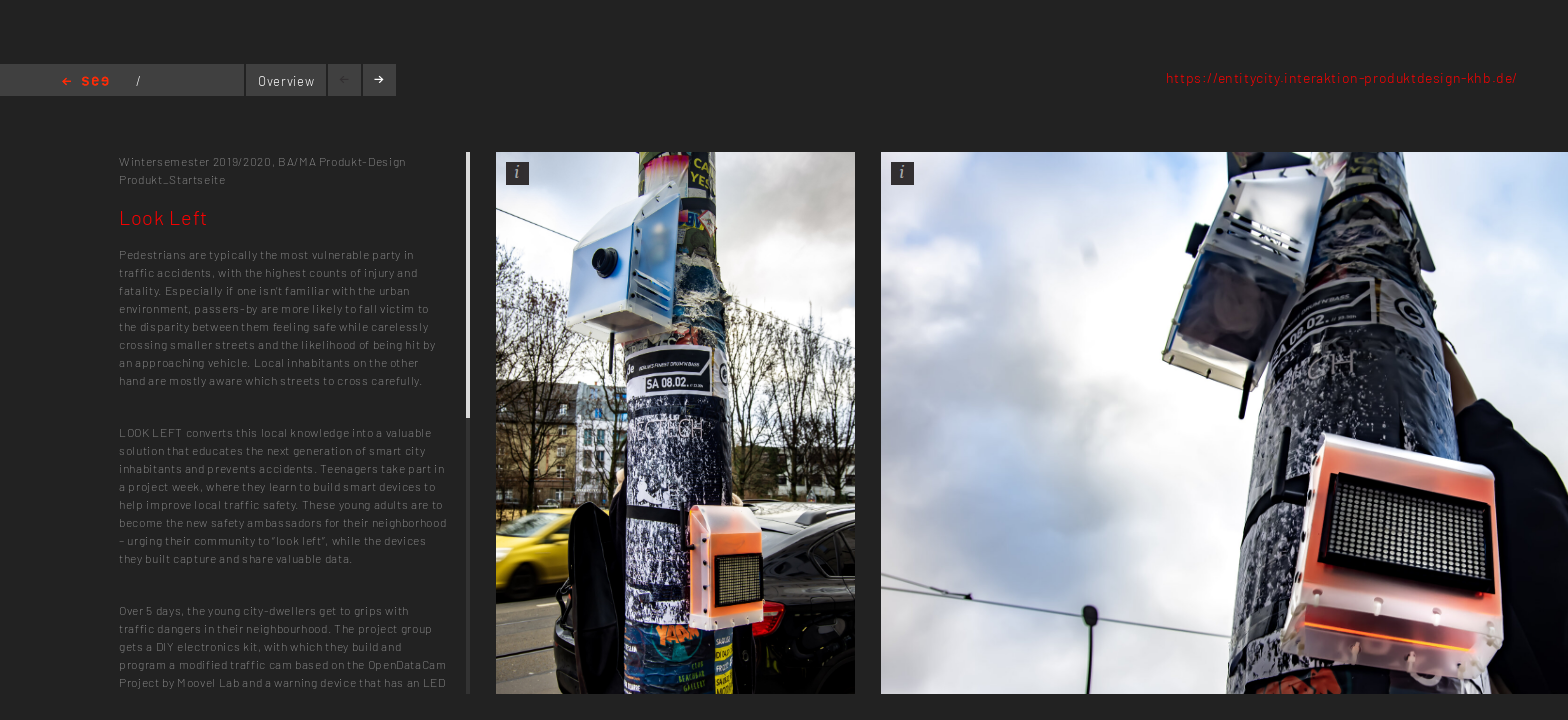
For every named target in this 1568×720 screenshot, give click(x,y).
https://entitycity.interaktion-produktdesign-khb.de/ (1342, 77)
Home (85, 82)
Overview (286, 81)
